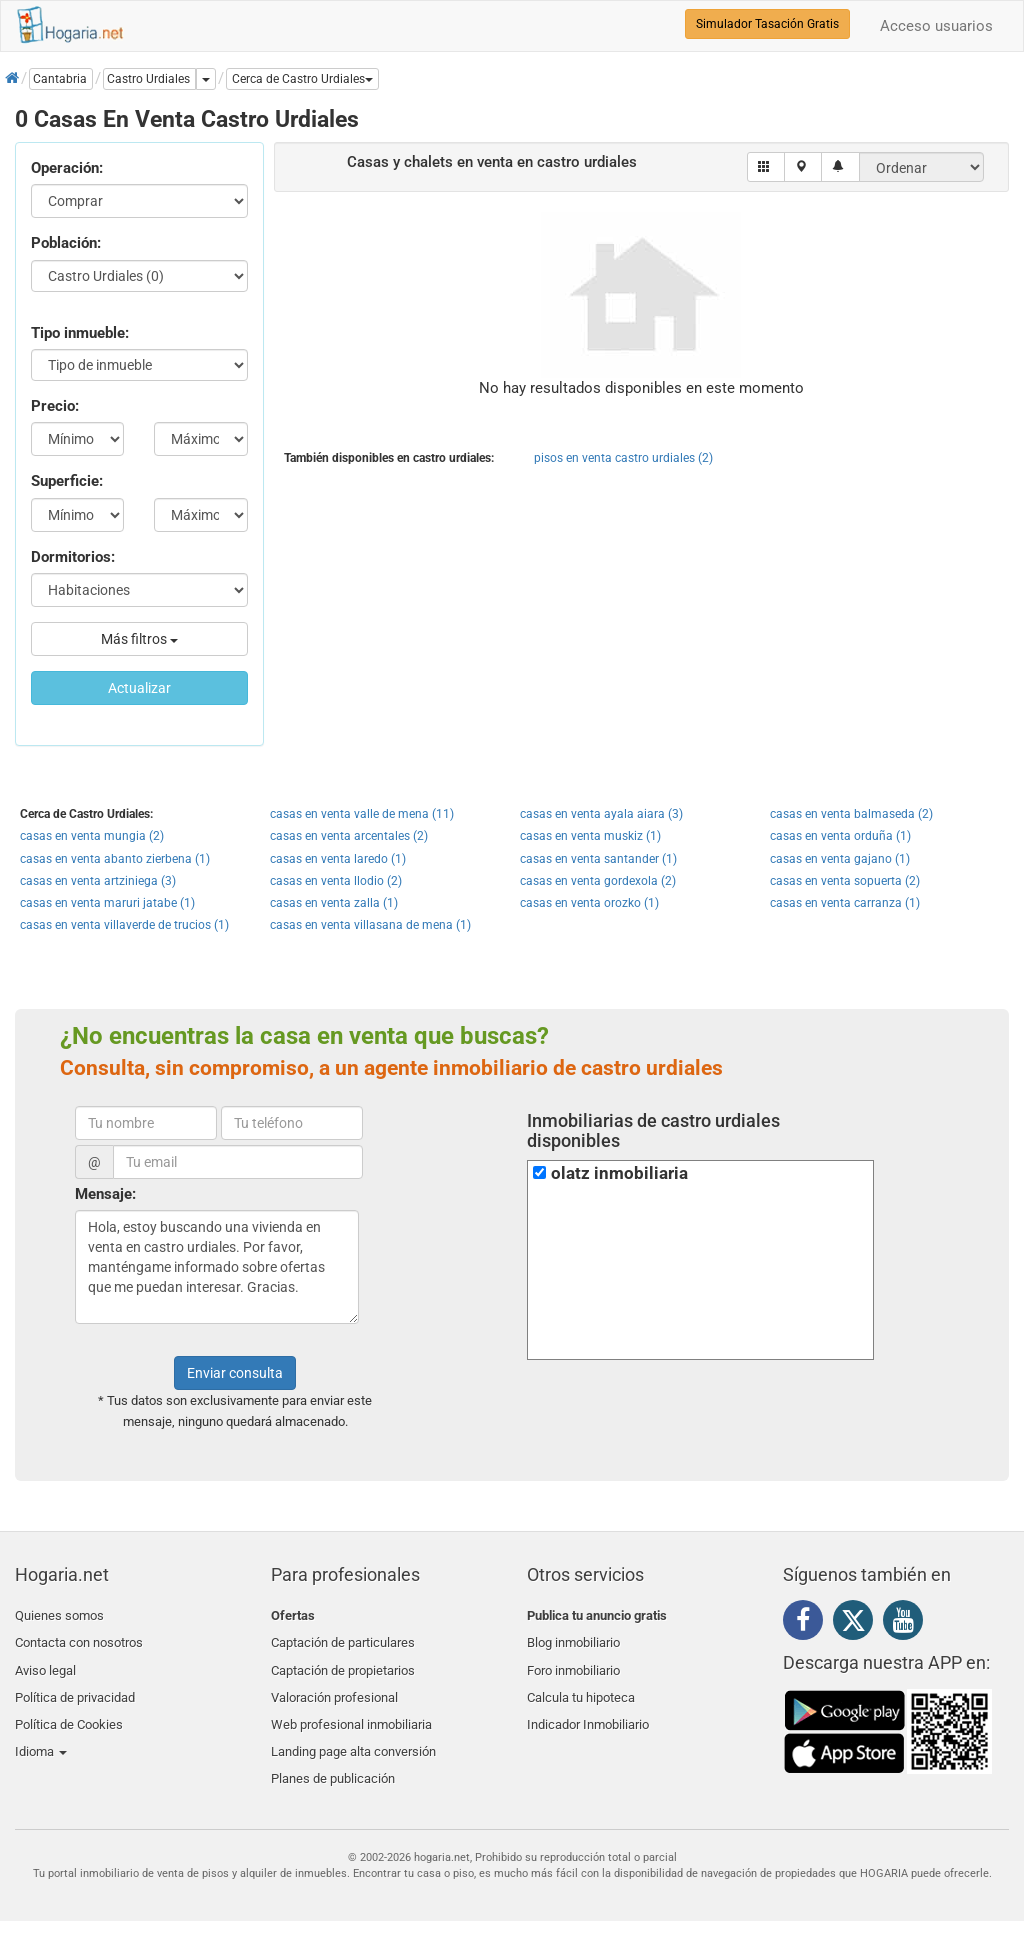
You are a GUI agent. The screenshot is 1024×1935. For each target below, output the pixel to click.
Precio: (55, 406)
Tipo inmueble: (80, 333)
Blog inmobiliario (573, 1639)
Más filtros (139, 639)
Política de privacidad (75, 1686)
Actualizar (139, 688)
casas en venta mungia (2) (92, 836)
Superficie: (67, 481)
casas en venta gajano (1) (840, 859)
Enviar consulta (235, 1373)
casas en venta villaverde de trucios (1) (124, 925)
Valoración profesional (334, 1686)
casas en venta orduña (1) (840, 836)
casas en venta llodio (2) (336, 881)
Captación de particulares (343, 1639)
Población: (66, 243)
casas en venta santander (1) (598, 859)
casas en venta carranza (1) (845, 903)
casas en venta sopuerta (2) (845, 881)
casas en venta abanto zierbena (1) (115, 859)
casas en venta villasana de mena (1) (370, 925)
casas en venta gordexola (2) (598, 881)
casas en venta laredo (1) (338, 859)
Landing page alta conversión (353, 1733)
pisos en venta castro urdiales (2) (623, 458)
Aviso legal (45, 1662)
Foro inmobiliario (573, 1662)
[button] (302, 79)
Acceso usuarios (936, 26)
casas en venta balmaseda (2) (851, 814)
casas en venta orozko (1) (589, 903)
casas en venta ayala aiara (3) (601, 814)
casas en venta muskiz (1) (590, 836)
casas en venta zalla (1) (334, 903)
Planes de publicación (333, 1757)
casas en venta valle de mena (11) (362, 814)
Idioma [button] (41, 1733)
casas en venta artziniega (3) (98, 881)
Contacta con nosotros (79, 1639)
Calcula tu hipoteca (581, 1686)
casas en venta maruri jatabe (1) (107, 903)
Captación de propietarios (343, 1662)
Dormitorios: (73, 557)
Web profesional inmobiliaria (351, 1709)
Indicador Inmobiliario (588, 1709)
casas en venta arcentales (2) (349, 836)
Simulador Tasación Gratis (767, 24)
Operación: (67, 168)
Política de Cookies (69, 1709)
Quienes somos (59, 1615)
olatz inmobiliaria (619, 1173)
